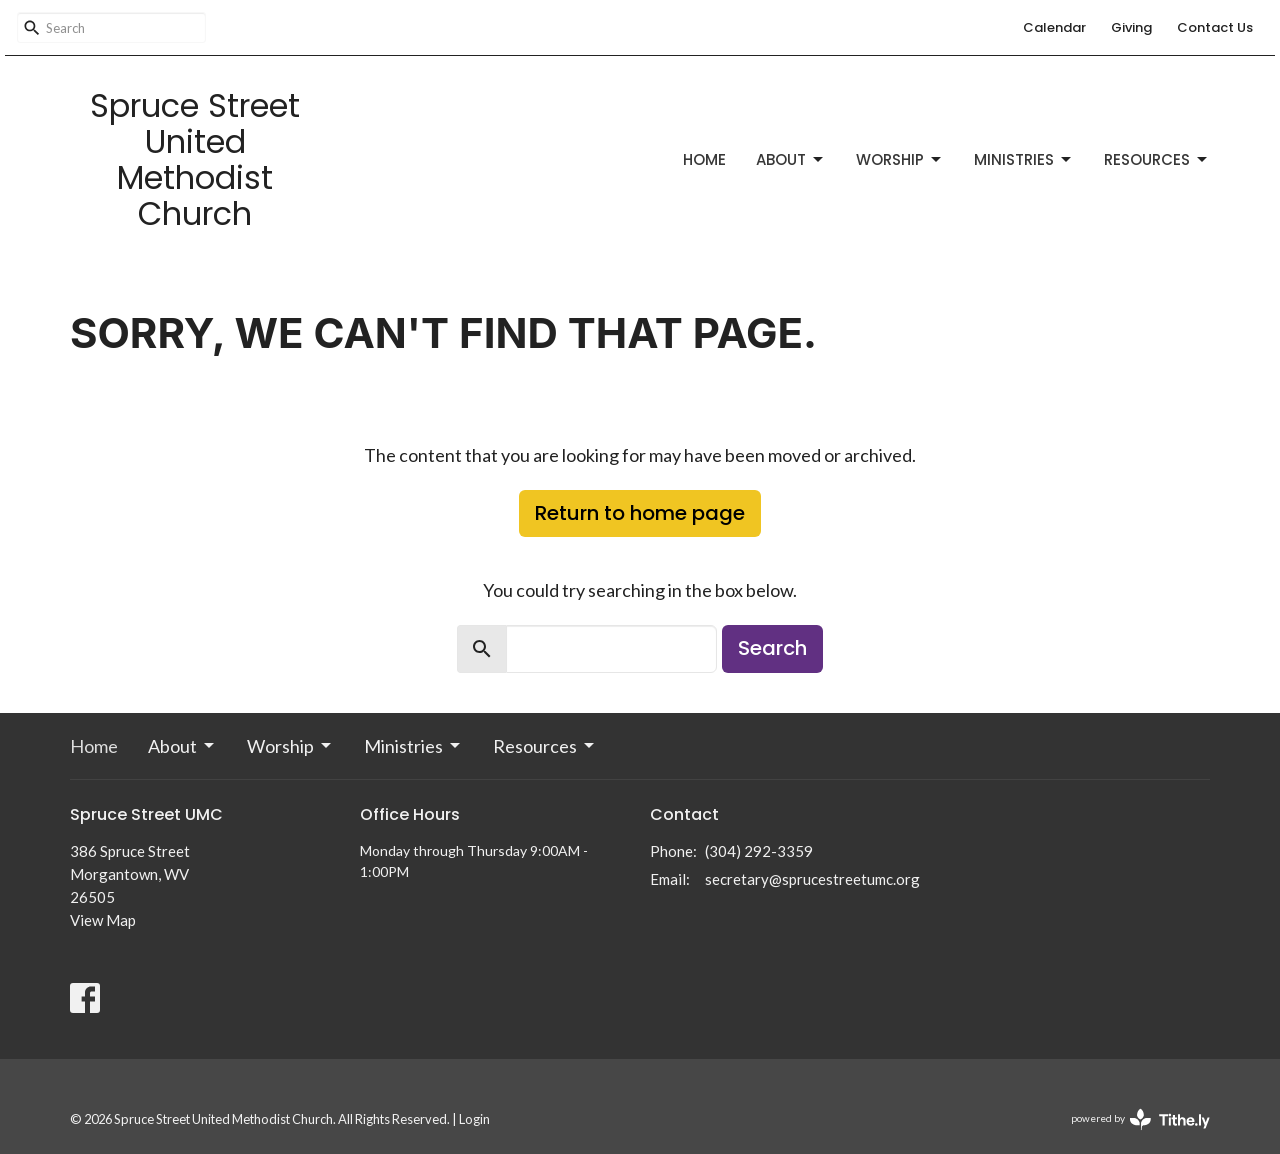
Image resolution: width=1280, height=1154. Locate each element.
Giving (1131, 27)
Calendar (1054, 27)
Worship (900, 159)
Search (772, 648)
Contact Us (1215, 27)
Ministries (1024, 159)
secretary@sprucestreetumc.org (812, 879)
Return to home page (640, 513)
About (791, 159)
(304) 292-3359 (759, 851)
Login (474, 1119)
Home (704, 159)
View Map (103, 920)
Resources (1157, 159)
